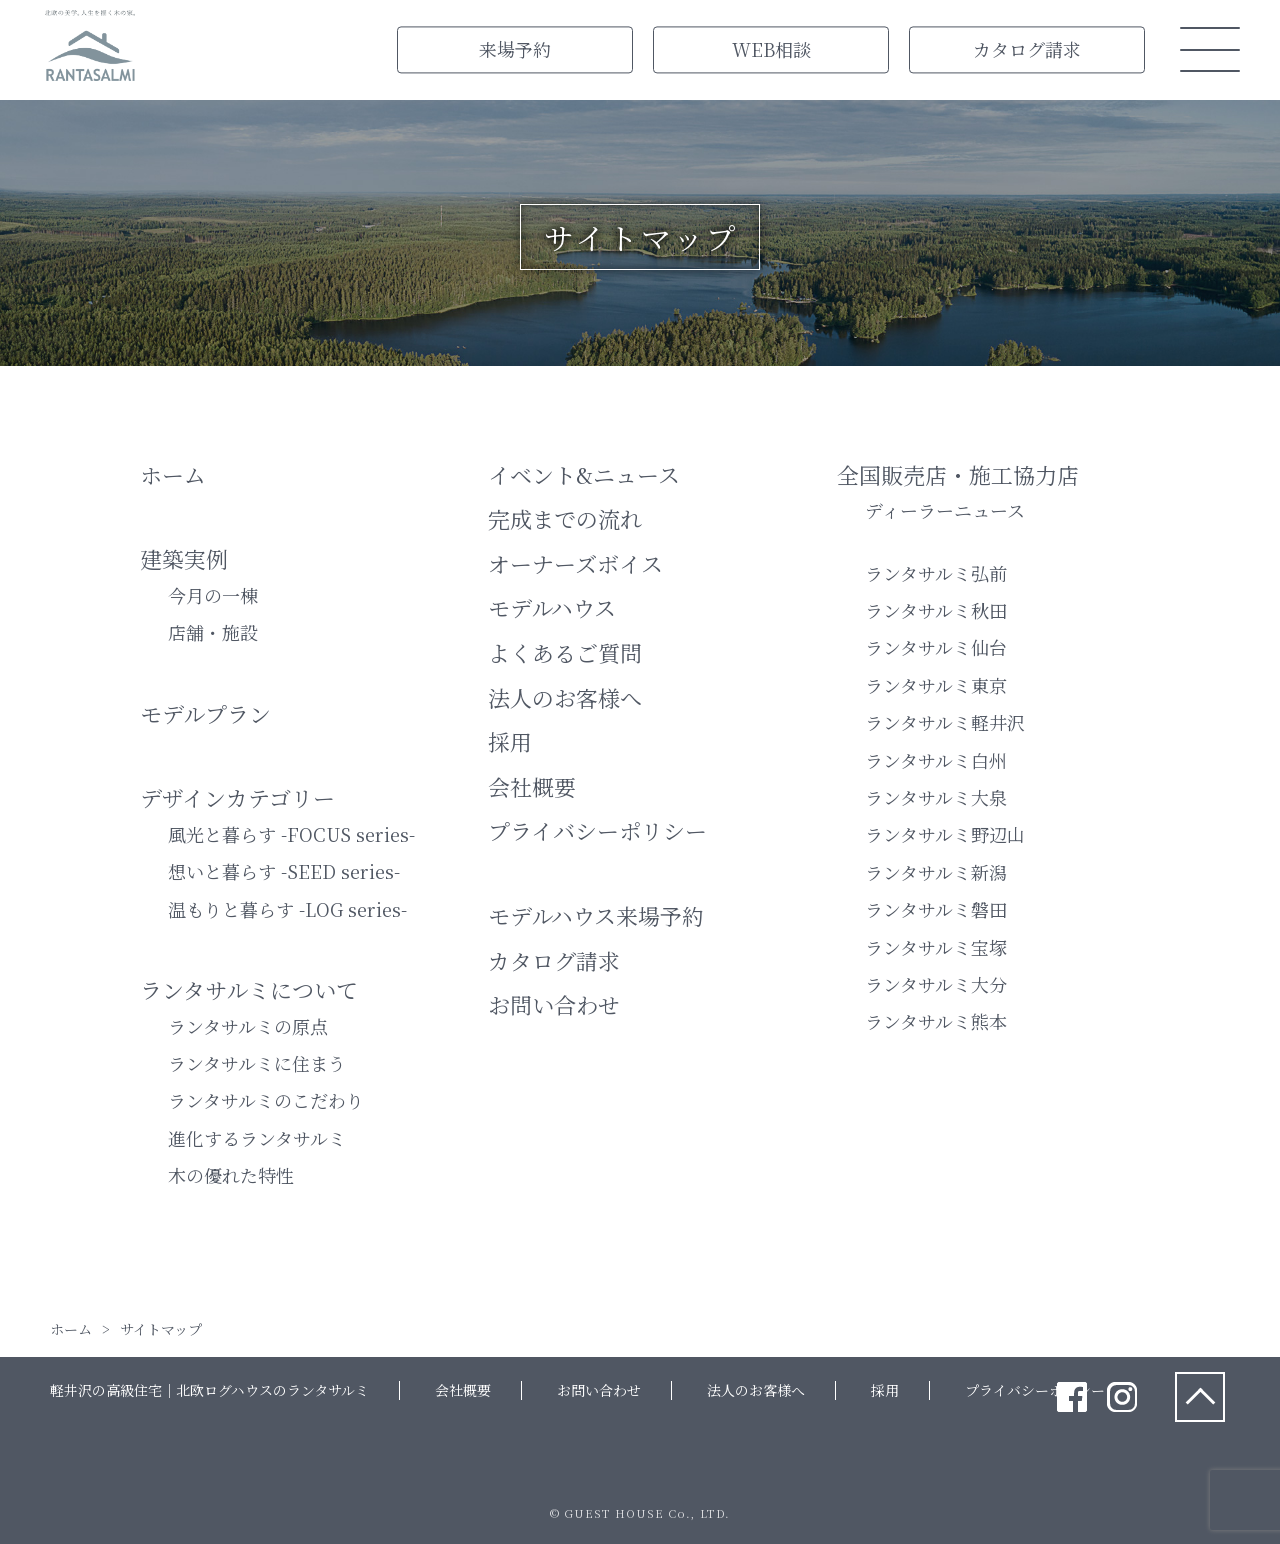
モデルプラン (205, 713)
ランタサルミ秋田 (936, 610)
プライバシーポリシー (597, 830)
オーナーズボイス (575, 563)
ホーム (173, 474)
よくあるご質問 (565, 652)
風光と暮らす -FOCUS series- (291, 834)
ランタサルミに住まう (257, 1063)
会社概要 (532, 786)
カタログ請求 (1027, 49)
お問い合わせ (554, 1004)
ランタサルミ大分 (936, 984)
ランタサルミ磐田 (936, 909)
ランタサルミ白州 (936, 760)
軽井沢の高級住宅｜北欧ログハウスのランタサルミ (209, 1390)
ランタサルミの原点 (248, 1026)
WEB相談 (771, 49)
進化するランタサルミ (257, 1138)
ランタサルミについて (249, 989)
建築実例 (184, 558)
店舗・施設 (213, 632)
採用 (510, 741)
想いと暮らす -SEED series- (284, 871)
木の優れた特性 (231, 1175)
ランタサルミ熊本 (936, 1021)
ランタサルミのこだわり (266, 1100)
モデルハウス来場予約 (596, 915)
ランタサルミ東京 (936, 685)
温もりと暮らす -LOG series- (287, 909)
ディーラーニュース (945, 510)
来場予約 (515, 49)
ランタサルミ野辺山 (945, 834)
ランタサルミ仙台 (936, 647)
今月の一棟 (213, 595)
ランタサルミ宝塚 (936, 947)
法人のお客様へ (565, 697)
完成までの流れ (565, 518)
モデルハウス (552, 607)
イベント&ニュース (584, 474)
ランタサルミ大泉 (936, 797)
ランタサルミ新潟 (936, 872)
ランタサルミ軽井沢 (945, 722)
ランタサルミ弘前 (936, 573)
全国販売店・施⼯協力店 (958, 474)
